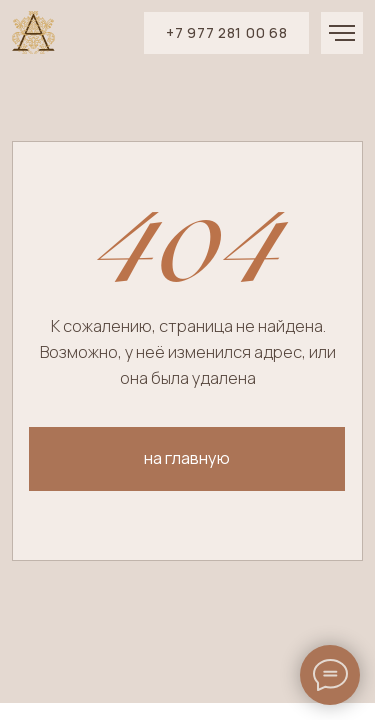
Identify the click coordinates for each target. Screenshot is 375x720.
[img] (33, 32)
